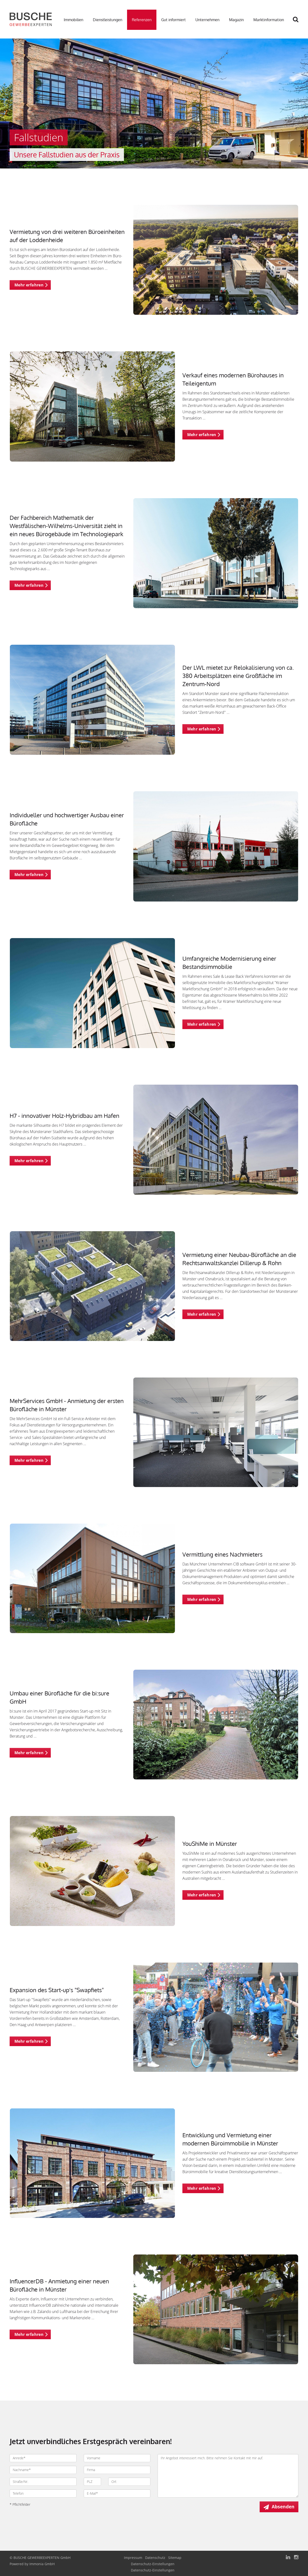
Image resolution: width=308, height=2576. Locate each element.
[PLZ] (92, 2482)
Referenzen (142, 19)
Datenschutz (155, 2557)
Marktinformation (268, 19)
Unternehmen (207, 19)
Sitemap (174, 2557)
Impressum (133, 2557)
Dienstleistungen (107, 19)
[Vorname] (117, 2458)
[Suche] (297, 23)
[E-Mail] (117, 2493)
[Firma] (117, 2470)
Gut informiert (173, 19)
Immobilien (73, 19)
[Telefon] (43, 2493)
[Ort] (129, 2482)
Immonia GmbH (42, 2564)
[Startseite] (31, 19)
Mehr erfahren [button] (29, 285)
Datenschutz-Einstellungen (152, 2564)
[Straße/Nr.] (43, 2482)
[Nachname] (43, 2470)
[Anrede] (43, 2458)
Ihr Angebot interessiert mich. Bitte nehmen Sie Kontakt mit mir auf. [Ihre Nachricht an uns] (228, 2476)
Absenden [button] (283, 2507)
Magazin (236, 19)
